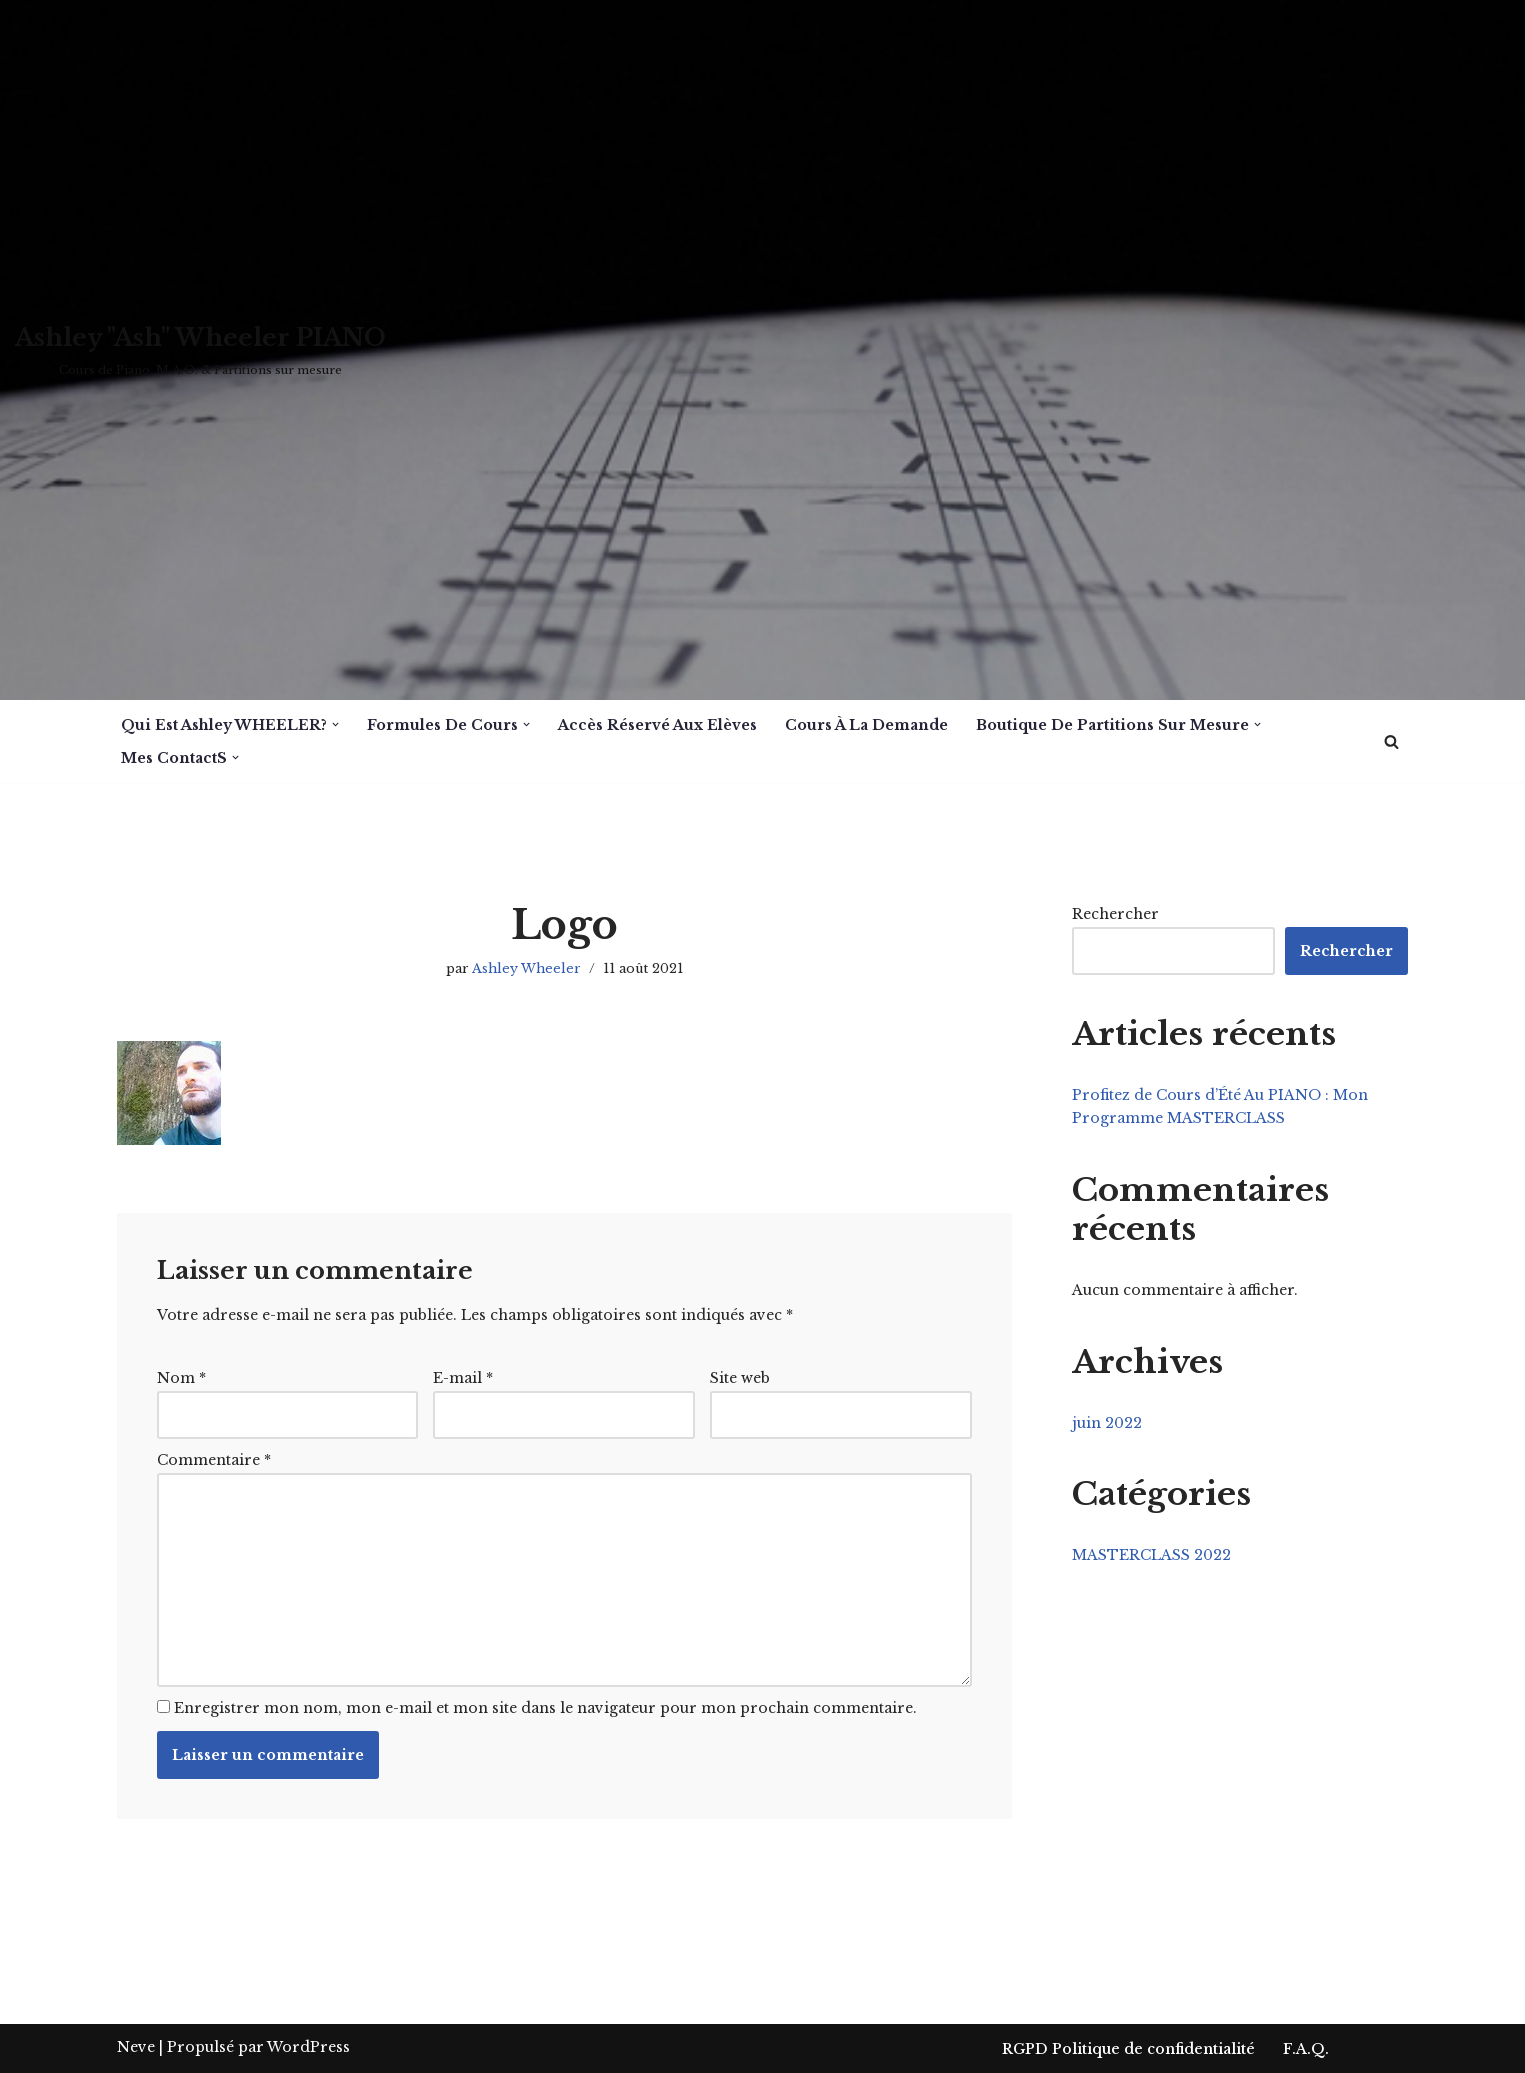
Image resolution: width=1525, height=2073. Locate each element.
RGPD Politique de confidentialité (1128, 2049)
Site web (740, 1378)
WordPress (308, 2047)
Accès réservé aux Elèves (657, 725)
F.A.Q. (1306, 2049)
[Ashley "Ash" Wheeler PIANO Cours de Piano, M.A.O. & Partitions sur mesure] (200, 350)
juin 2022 (1107, 1423)
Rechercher (1115, 914)
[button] (335, 724)
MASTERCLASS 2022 (1151, 1555)
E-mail (463, 1378)
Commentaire (214, 1460)
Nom (181, 1378)
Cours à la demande (866, 725)
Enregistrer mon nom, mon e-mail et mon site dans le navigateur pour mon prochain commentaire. (545, 1708)
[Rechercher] (1391, 741)
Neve (136, 2047)
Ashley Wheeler (526, 968)
